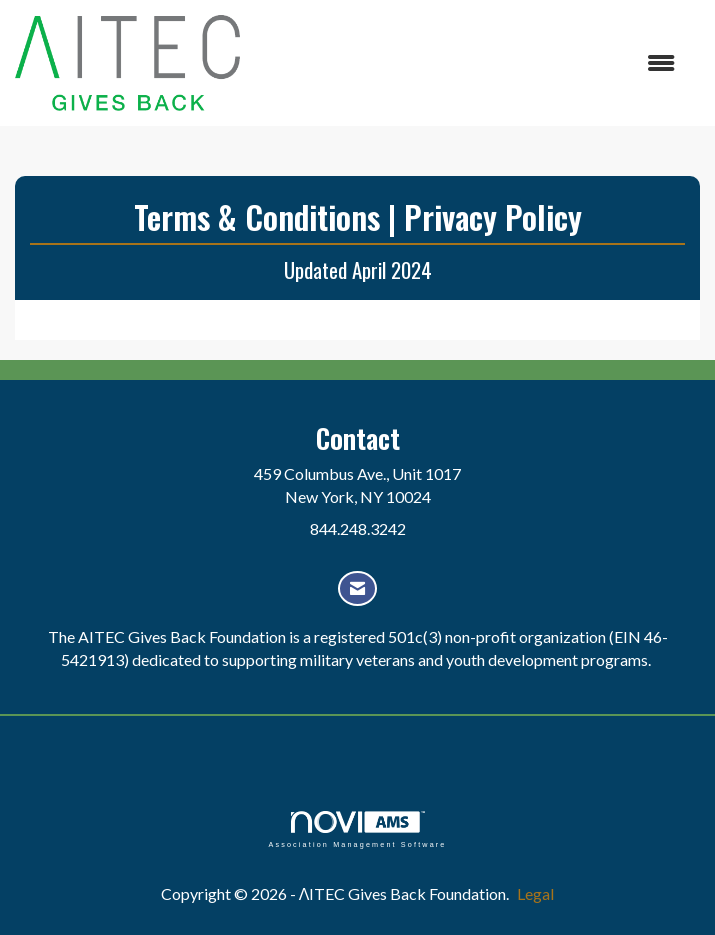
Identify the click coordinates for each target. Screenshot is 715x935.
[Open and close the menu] (467, 63)
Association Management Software (357, 829)
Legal (535, 893)
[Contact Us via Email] (357, 588)
